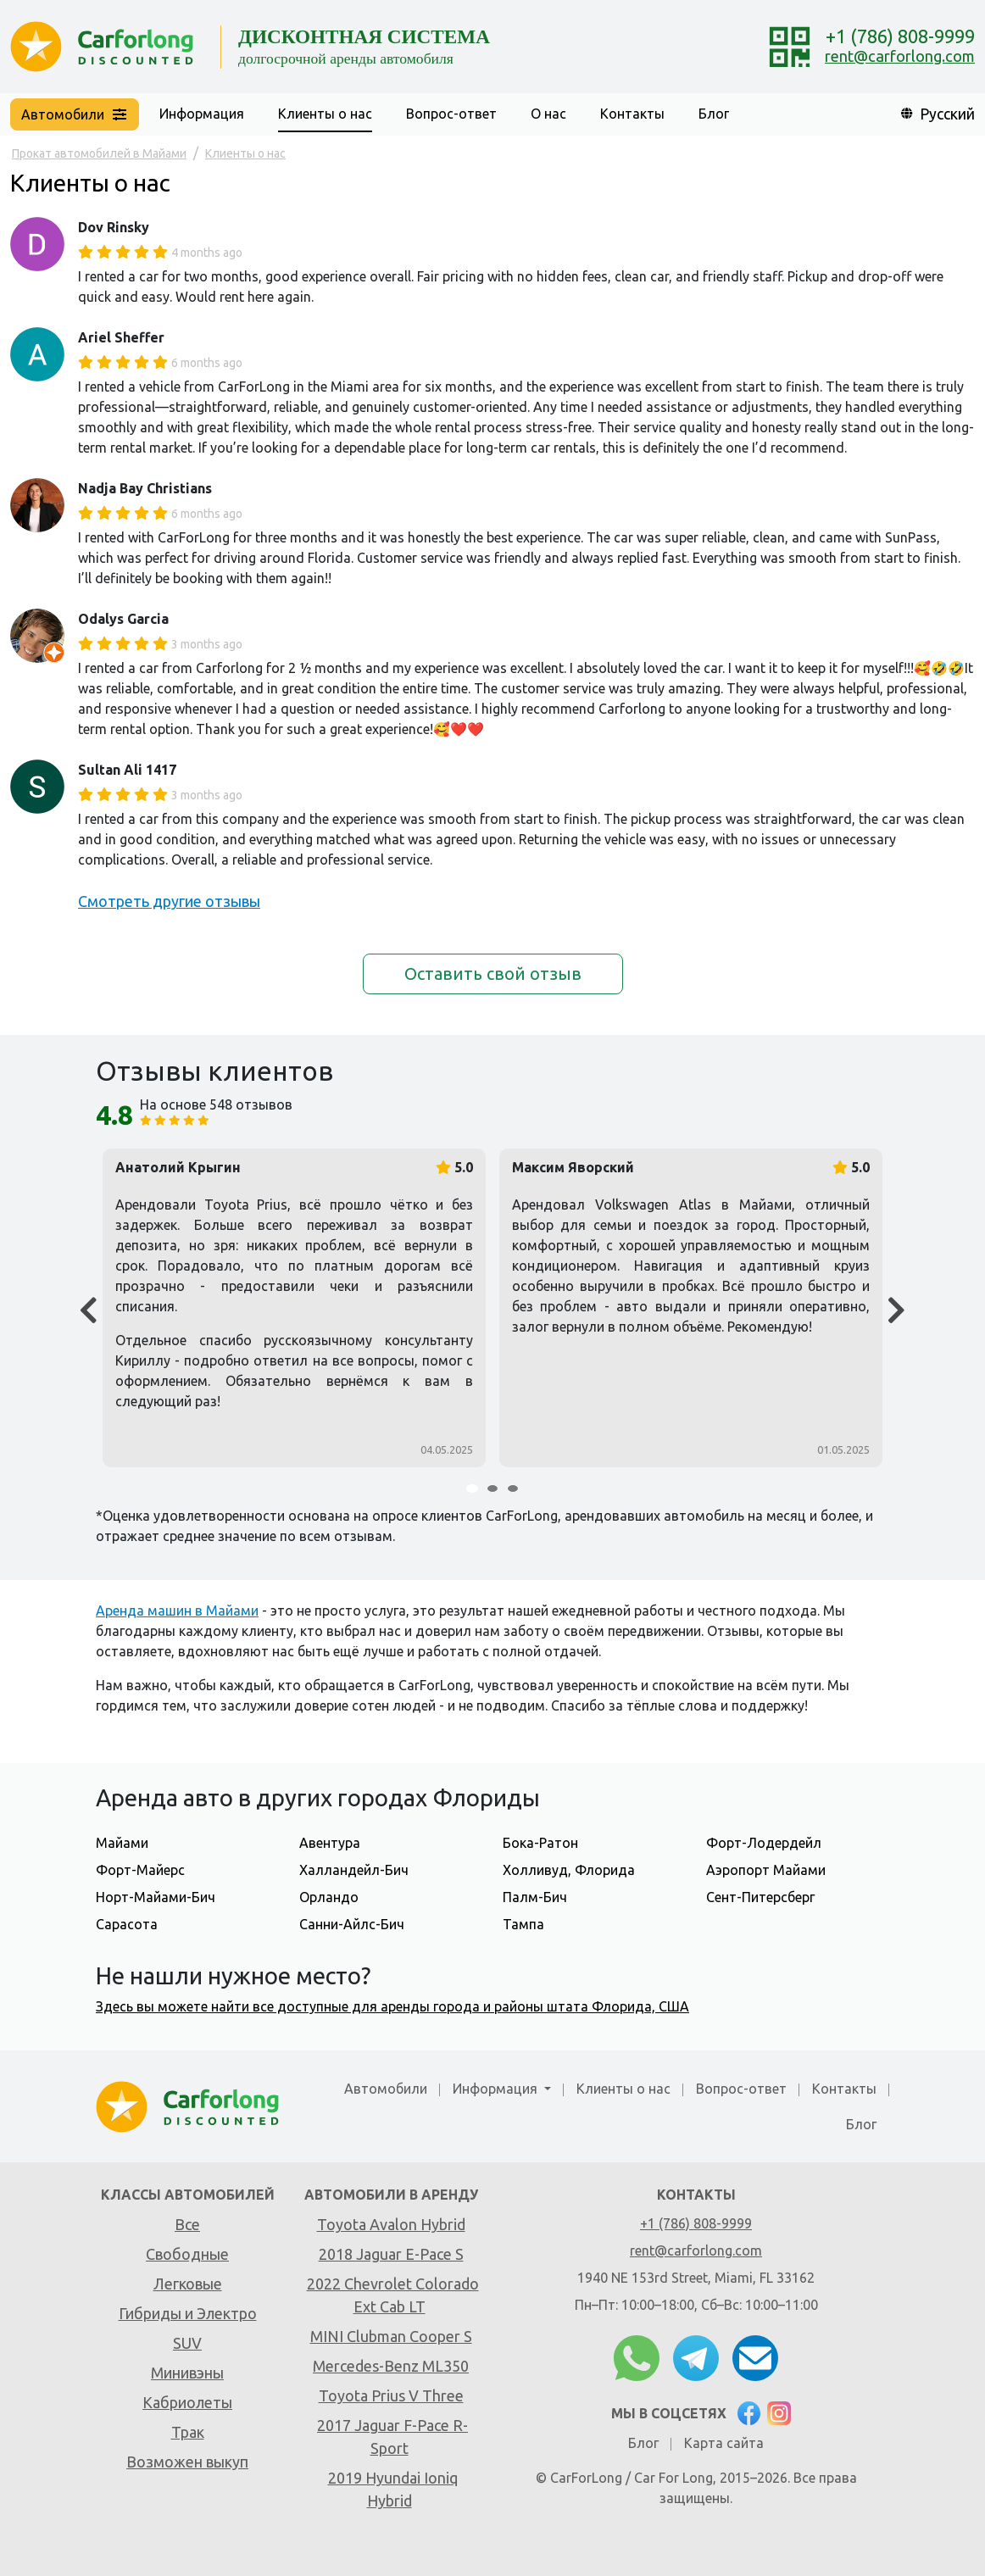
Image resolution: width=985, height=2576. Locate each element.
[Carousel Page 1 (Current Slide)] (472, 1488)
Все (187, 2224)
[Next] (896, 1310)
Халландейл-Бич (354, 1870)
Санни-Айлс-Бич (351, 1924)
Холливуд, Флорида (569, 1870)
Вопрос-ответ (451, 113)
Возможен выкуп (187, 2461)
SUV (187, 2342)
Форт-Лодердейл (763, 1842)
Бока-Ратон (540, 1842)
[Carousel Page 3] (513, 1488)
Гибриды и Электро (188, 2313)
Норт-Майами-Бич (155, 1897)
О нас (548, 113)
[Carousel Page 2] (492, 1488)
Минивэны (187, 2372)
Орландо (329, 1897)
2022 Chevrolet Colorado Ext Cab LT (393, 2295)
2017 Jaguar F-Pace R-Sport (392, 2436)
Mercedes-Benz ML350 (391, 2365)
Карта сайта (724, 2443)
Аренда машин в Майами (177, 1610)
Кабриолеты (187, 2402)
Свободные (187, 2253)
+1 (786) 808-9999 (900, 36)
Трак (187, 2431)
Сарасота (127, 1924)
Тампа (523, 1924)
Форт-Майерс (140, 1870)
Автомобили (385, 2088)
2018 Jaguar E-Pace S (391, 2253)
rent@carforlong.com (900, 55)
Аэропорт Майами (766, 1870)
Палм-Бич (535, 1897)
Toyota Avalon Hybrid (391, 2224)
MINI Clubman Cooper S (391, 2336)
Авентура (329, 1842)
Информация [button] (201, 113)
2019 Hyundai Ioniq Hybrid (393, 2489)
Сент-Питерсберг (760, 1897)
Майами (122, 1842)
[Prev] (88, 1310)
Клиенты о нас (325, 113)
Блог (713, 113)
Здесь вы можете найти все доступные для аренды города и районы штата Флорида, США (392, 2006)
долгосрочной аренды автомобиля (346, 58)
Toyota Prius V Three (391, 2395)
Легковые (187, 2283)
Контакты (632, 113)
